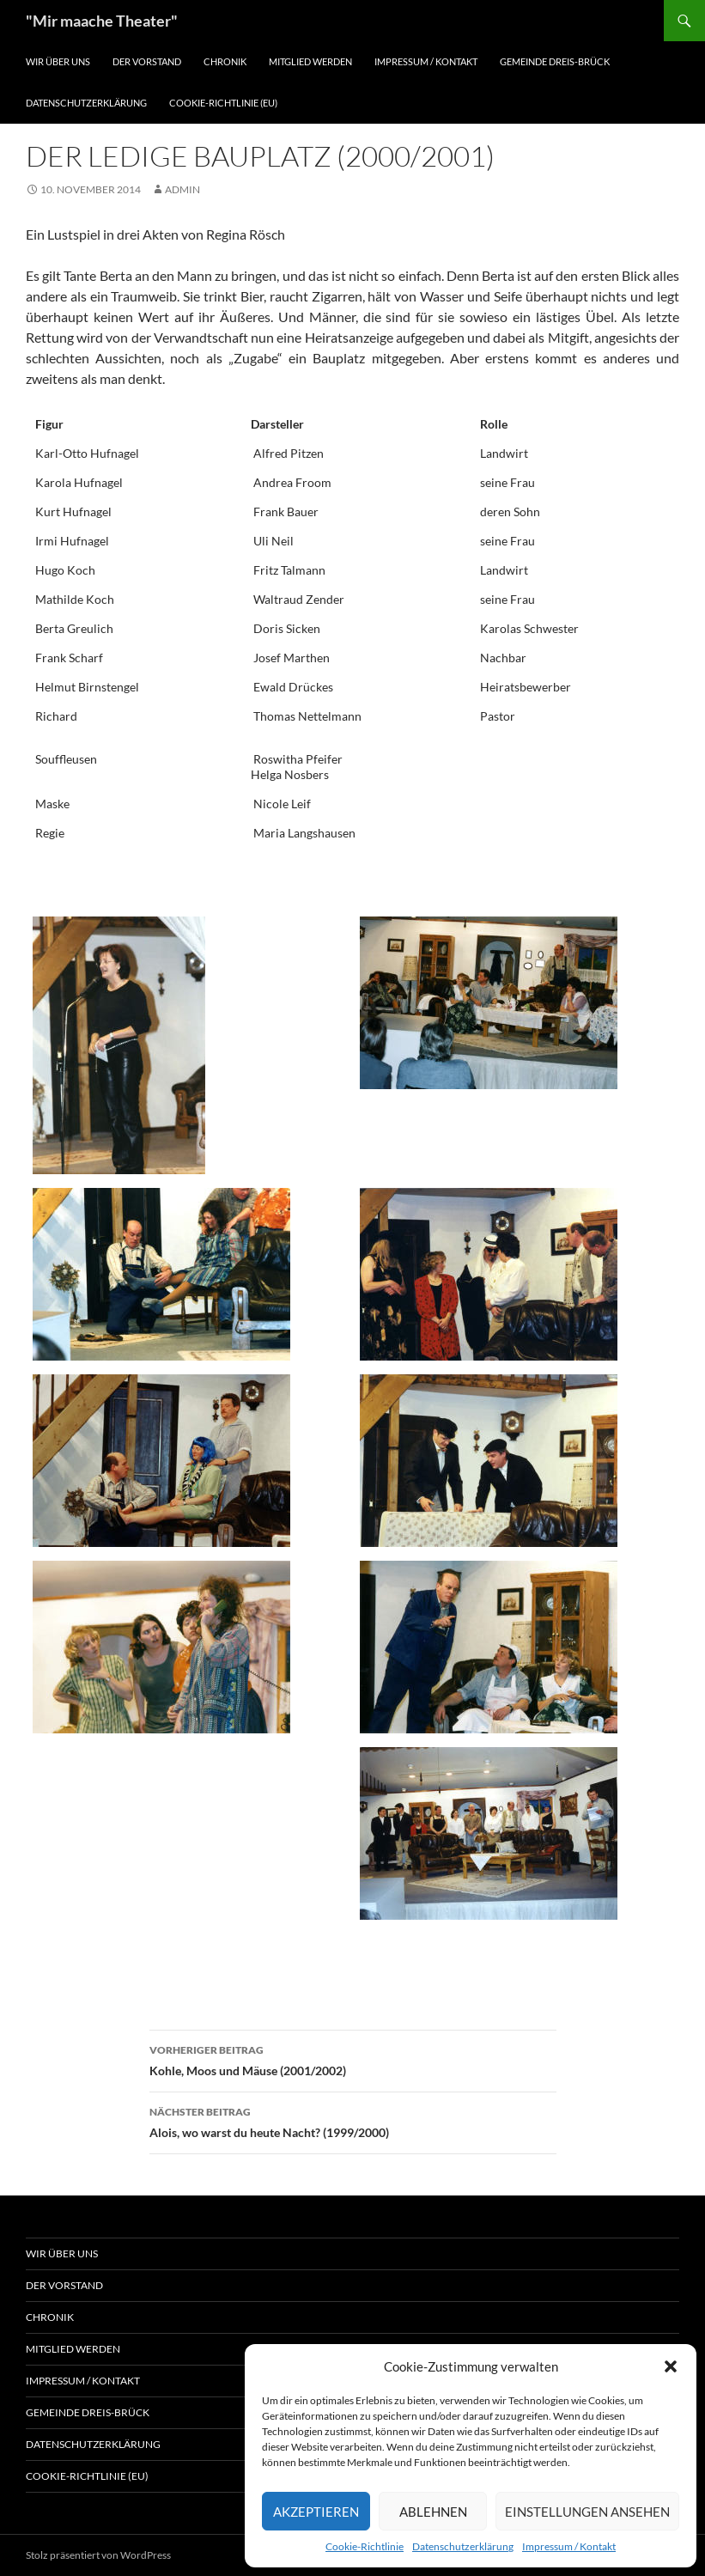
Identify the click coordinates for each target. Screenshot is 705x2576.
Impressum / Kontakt (569, 2546)
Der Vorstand (146, 61)
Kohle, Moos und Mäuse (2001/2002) (352, 2059)
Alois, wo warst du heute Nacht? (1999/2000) (352, 2121)
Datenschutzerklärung (463, 2546)
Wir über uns (58, 61)
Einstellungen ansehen (587, 2511)
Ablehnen (433, 2511)
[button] (670, 2366)
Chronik (225, 61)
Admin (182, 189)
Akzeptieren (316, 2511)
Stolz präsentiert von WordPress (98, 2555)
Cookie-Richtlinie (364, 2546)
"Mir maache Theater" (102, 20)
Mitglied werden (310, 61)
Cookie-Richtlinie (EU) (223, 102)
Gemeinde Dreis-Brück (555, 61)
